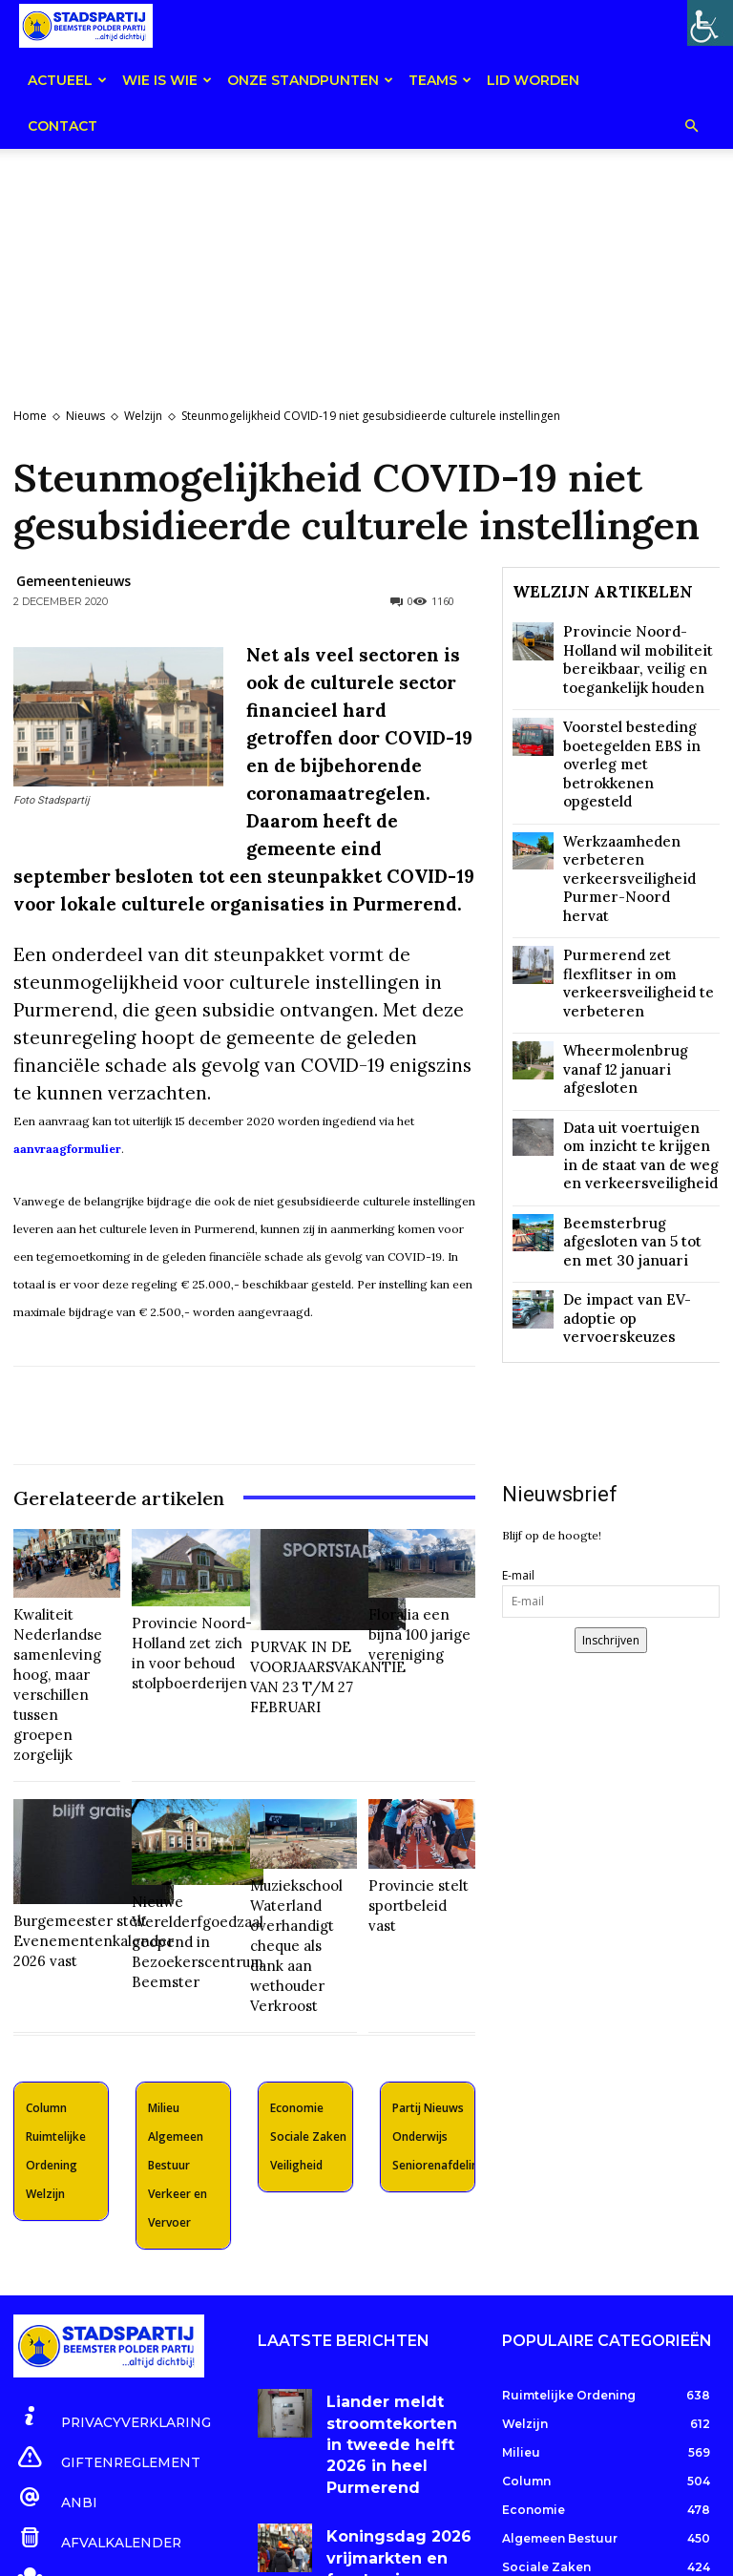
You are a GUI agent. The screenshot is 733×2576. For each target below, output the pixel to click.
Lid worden (533, 80)
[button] (691, 127)
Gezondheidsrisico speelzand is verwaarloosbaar (375, 2452)
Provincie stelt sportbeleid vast (411, 1827)
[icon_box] (99, 2309)
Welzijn (143, 416)
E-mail (518, 1360)
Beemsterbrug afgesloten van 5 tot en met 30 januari (636, 1063)
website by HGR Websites (463, 2552)
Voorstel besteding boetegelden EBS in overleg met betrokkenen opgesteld (640, 725)
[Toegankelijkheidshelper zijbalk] (710, 23)
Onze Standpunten (310, 80)
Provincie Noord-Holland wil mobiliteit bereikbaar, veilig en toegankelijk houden (634, 651)
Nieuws (85, 416)
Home (30, 416)
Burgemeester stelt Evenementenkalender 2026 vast (74, 1844)
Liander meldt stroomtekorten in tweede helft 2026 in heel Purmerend (394, 2310)
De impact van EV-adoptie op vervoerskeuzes (635, 1115)
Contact (62, 126)
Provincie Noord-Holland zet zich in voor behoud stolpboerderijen (182, 1635)
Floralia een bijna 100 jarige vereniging (415, 1627)
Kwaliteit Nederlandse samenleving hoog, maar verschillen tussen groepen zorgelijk (65, 1651)
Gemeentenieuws (73, 581)
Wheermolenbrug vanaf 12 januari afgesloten (635, 930)
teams (439, 80)
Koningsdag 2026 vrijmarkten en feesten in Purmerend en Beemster (392, 2384)
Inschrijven (610, 1425)
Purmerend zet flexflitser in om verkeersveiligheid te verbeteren (641, 871)
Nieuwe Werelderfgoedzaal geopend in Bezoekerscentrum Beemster (185, 1851)
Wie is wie (167, 80)
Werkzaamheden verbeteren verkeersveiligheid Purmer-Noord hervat (641, 798)
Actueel (67, 80)
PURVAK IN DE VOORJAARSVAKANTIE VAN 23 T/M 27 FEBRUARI (314, 1650)
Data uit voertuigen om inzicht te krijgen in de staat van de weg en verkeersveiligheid (640, 997)
